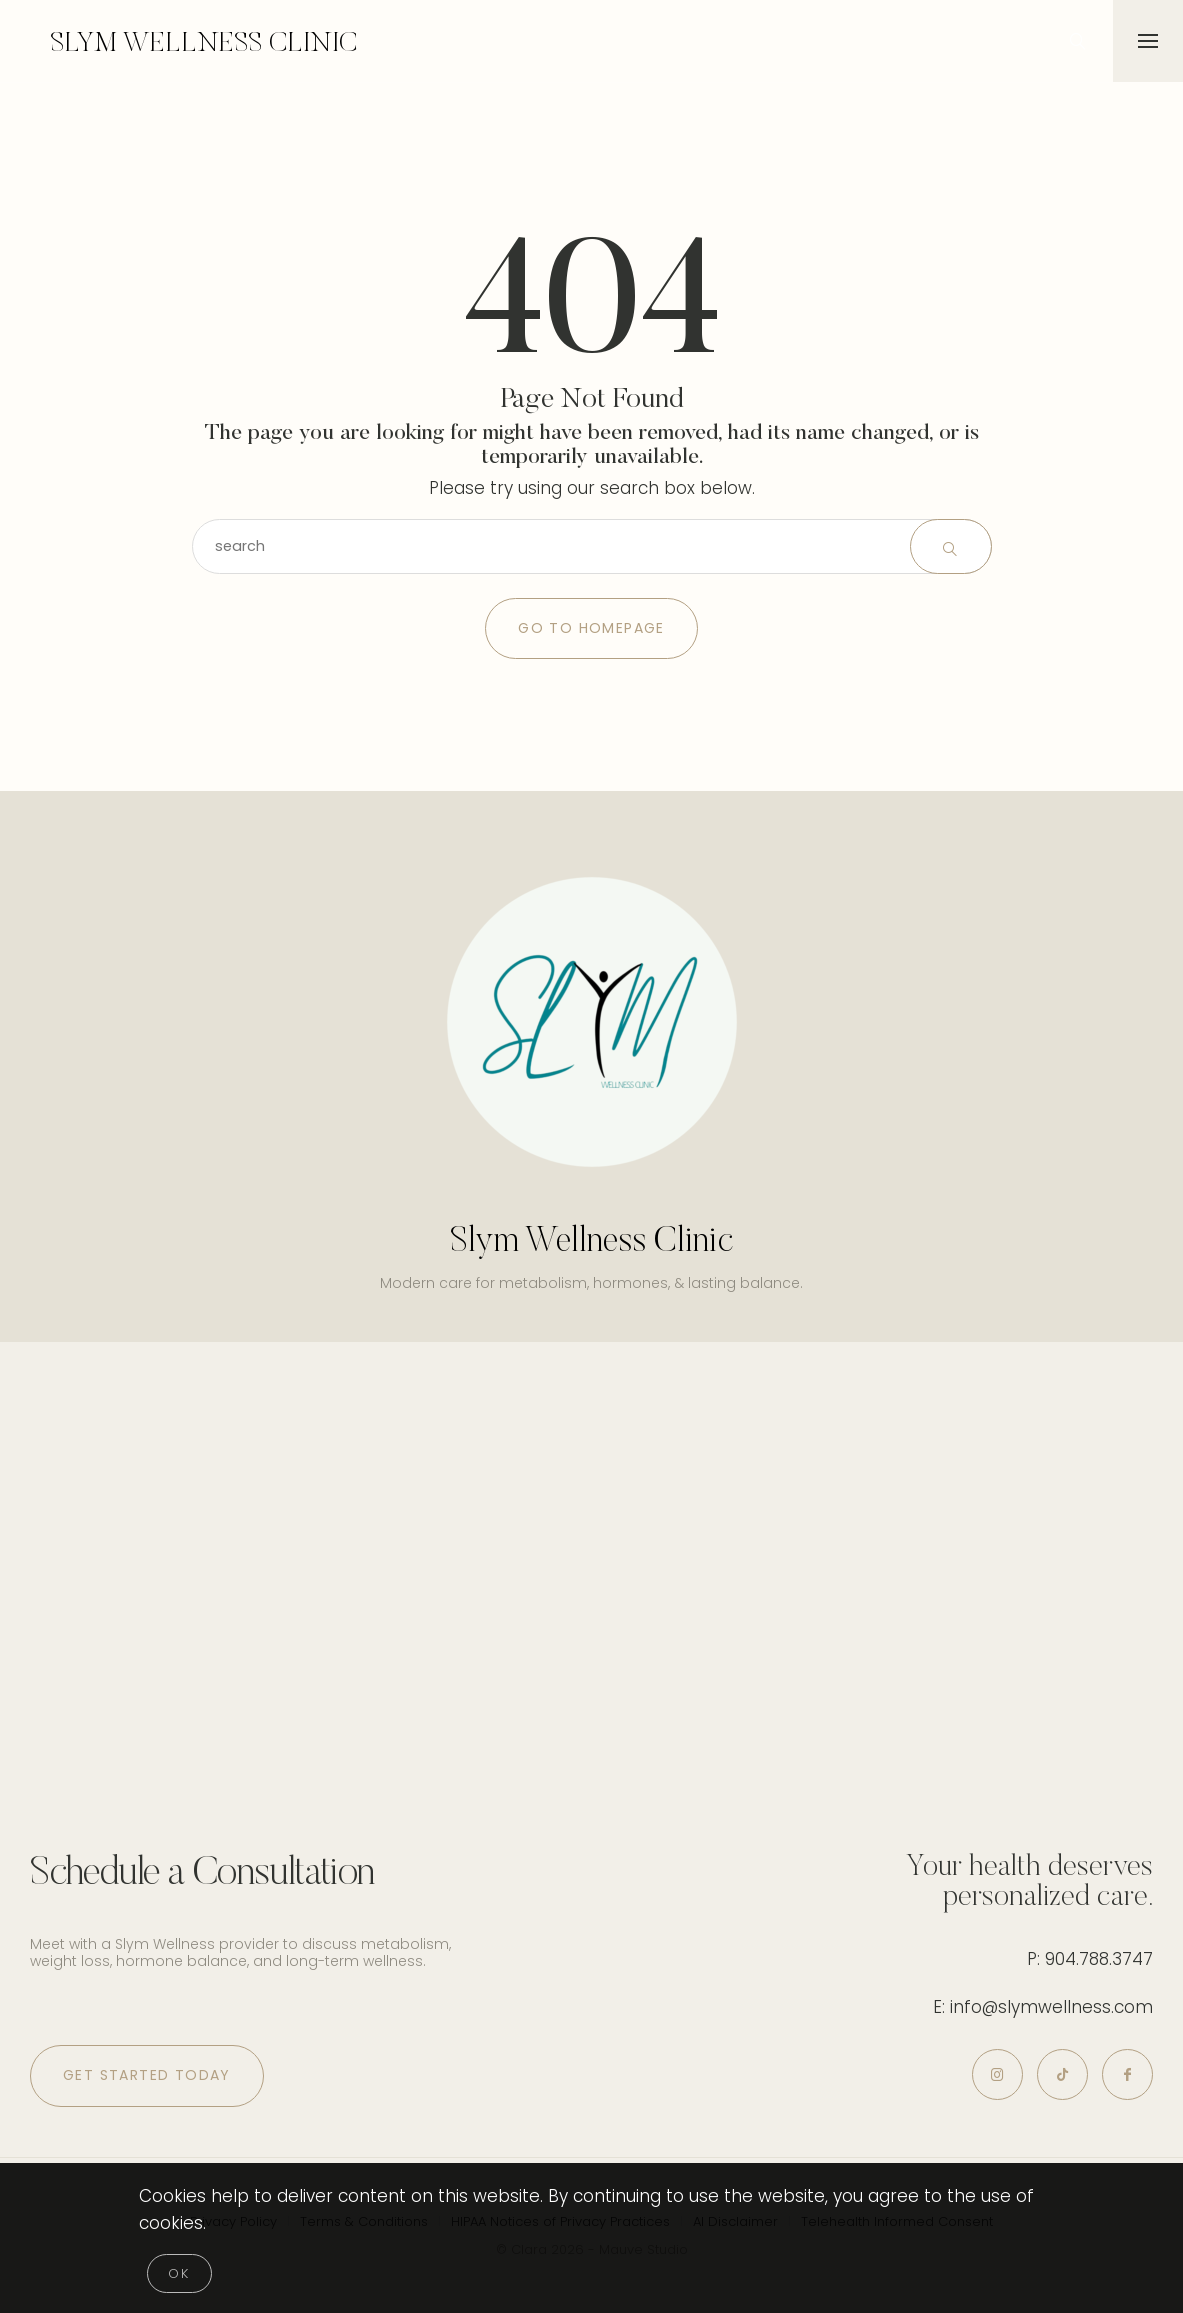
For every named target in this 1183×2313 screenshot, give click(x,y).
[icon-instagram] (997, 2074)
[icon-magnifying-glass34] (1078, 41)
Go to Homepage (591, 628)
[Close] (179, 2273)
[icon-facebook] (1127, 2074)
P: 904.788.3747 (1090, 1959)
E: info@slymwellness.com (1043, 2007)
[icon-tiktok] (1062, 2074)
